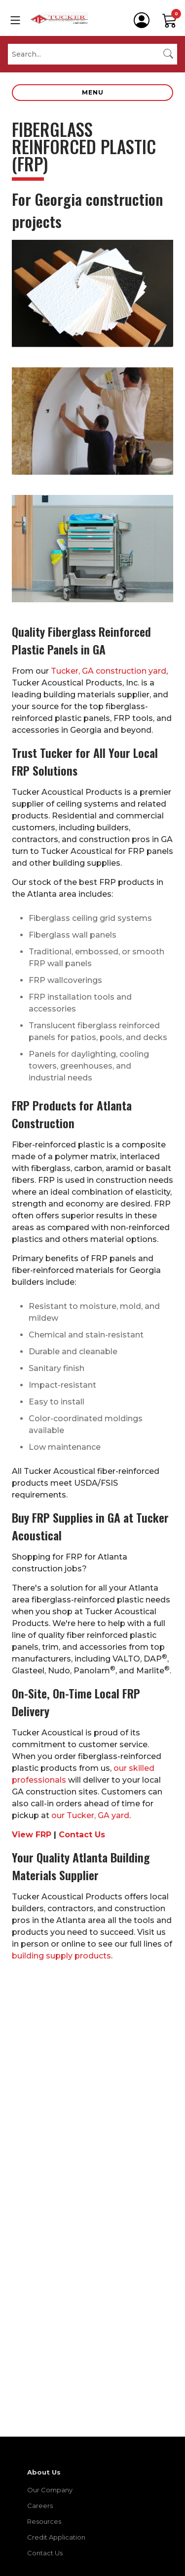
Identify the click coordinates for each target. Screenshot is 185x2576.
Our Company (50, 2490)
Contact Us (82, 1834)
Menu (93, 92)
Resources (44, 2521)
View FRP (31, 1834)
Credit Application (56, 2537)
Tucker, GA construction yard (108, 671)
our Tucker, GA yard (90, 1815)
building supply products (61, 1955)
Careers (40, 2506)
